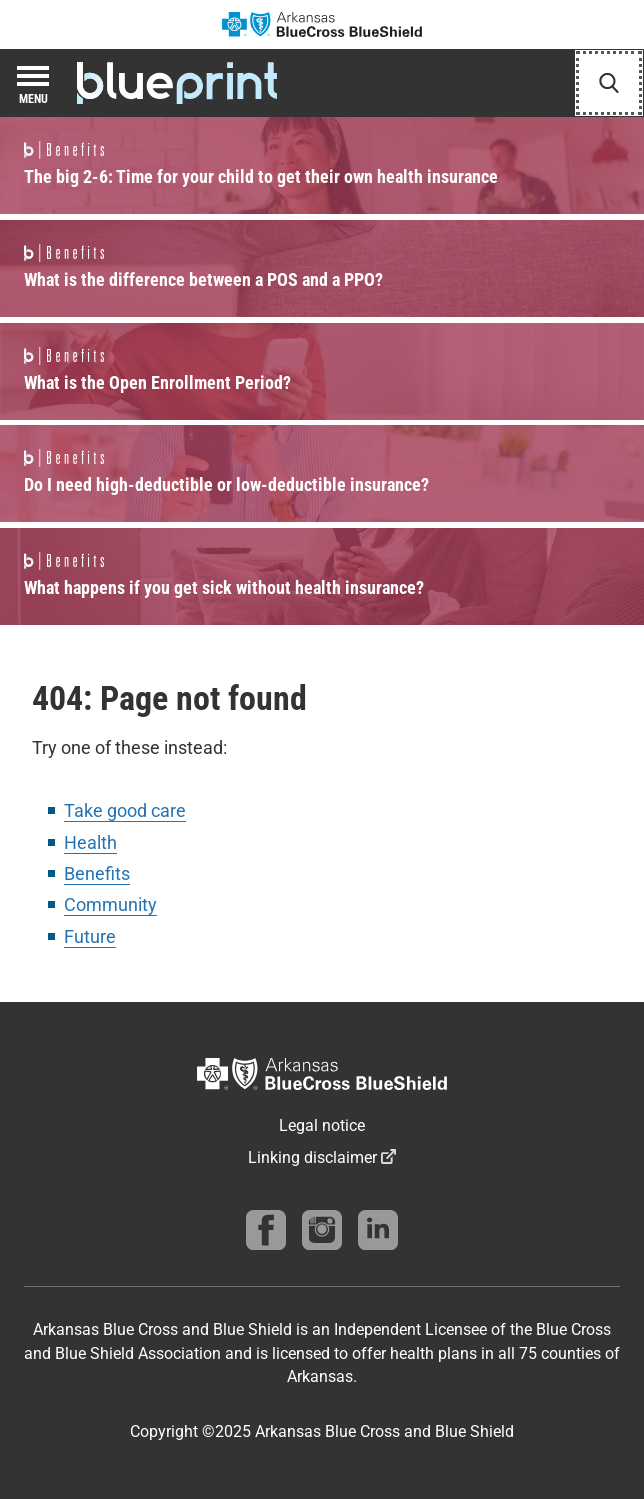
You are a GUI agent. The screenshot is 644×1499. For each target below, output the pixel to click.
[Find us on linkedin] (378, 1230)
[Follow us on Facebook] (266, 1230)
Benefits (97, 873)
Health (90, 842)
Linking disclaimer (312, 1157)
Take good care (125, 810)
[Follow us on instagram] (322, 1230)
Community (110, 904)
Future (90, 936)
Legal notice (322, 1125)
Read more (322, 165)
